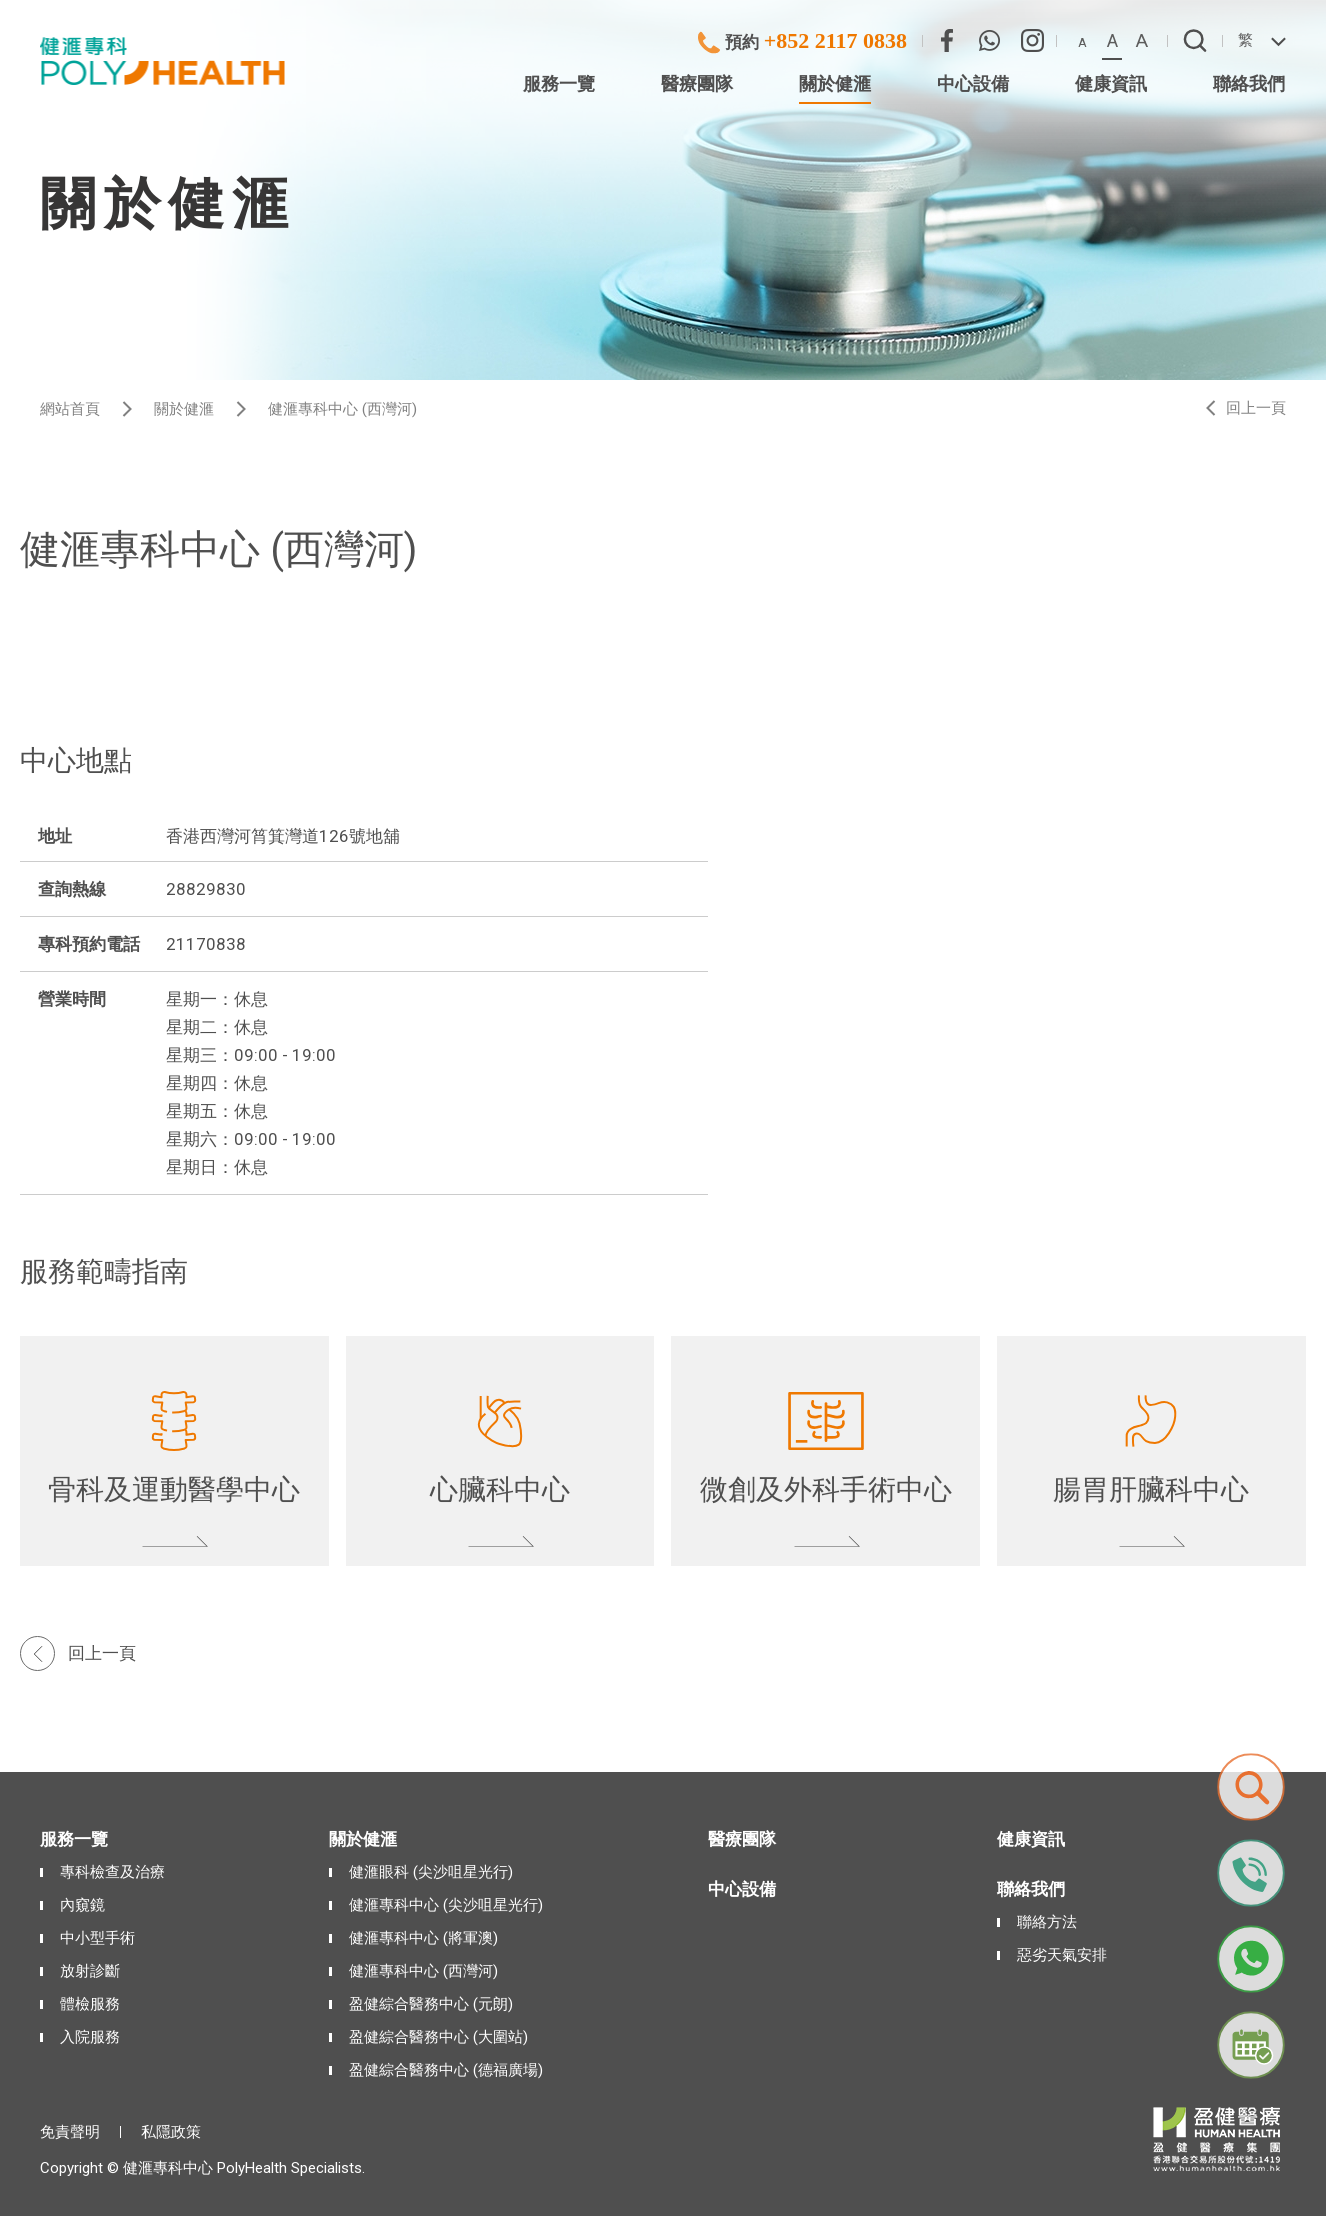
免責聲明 (70, 2132)
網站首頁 (70, 409)
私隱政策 (171, 2132)
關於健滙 (184, 409)
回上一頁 (1256, 408)
